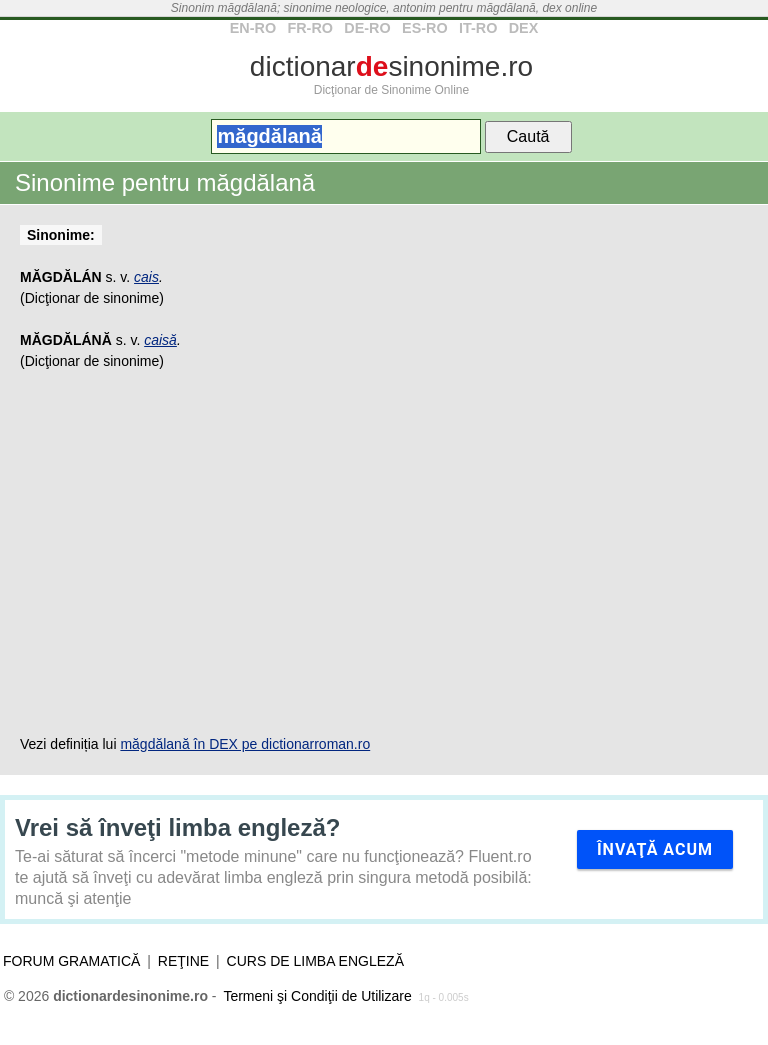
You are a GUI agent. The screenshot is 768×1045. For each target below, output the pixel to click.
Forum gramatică (71, 961)
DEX (524, 28)
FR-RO (310, 28)
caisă (160, 340)
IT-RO (478, 28)
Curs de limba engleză (315, 961)
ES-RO (425, 28)
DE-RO (367, 28)
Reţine (183, 961)
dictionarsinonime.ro (391, 66)
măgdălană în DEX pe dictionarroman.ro (245, 744)
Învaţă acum (655, 849)
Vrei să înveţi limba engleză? (177, 827)
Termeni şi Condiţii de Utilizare (317, 996)
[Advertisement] (384, 553)
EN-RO (253, 28)
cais (146, 277)
